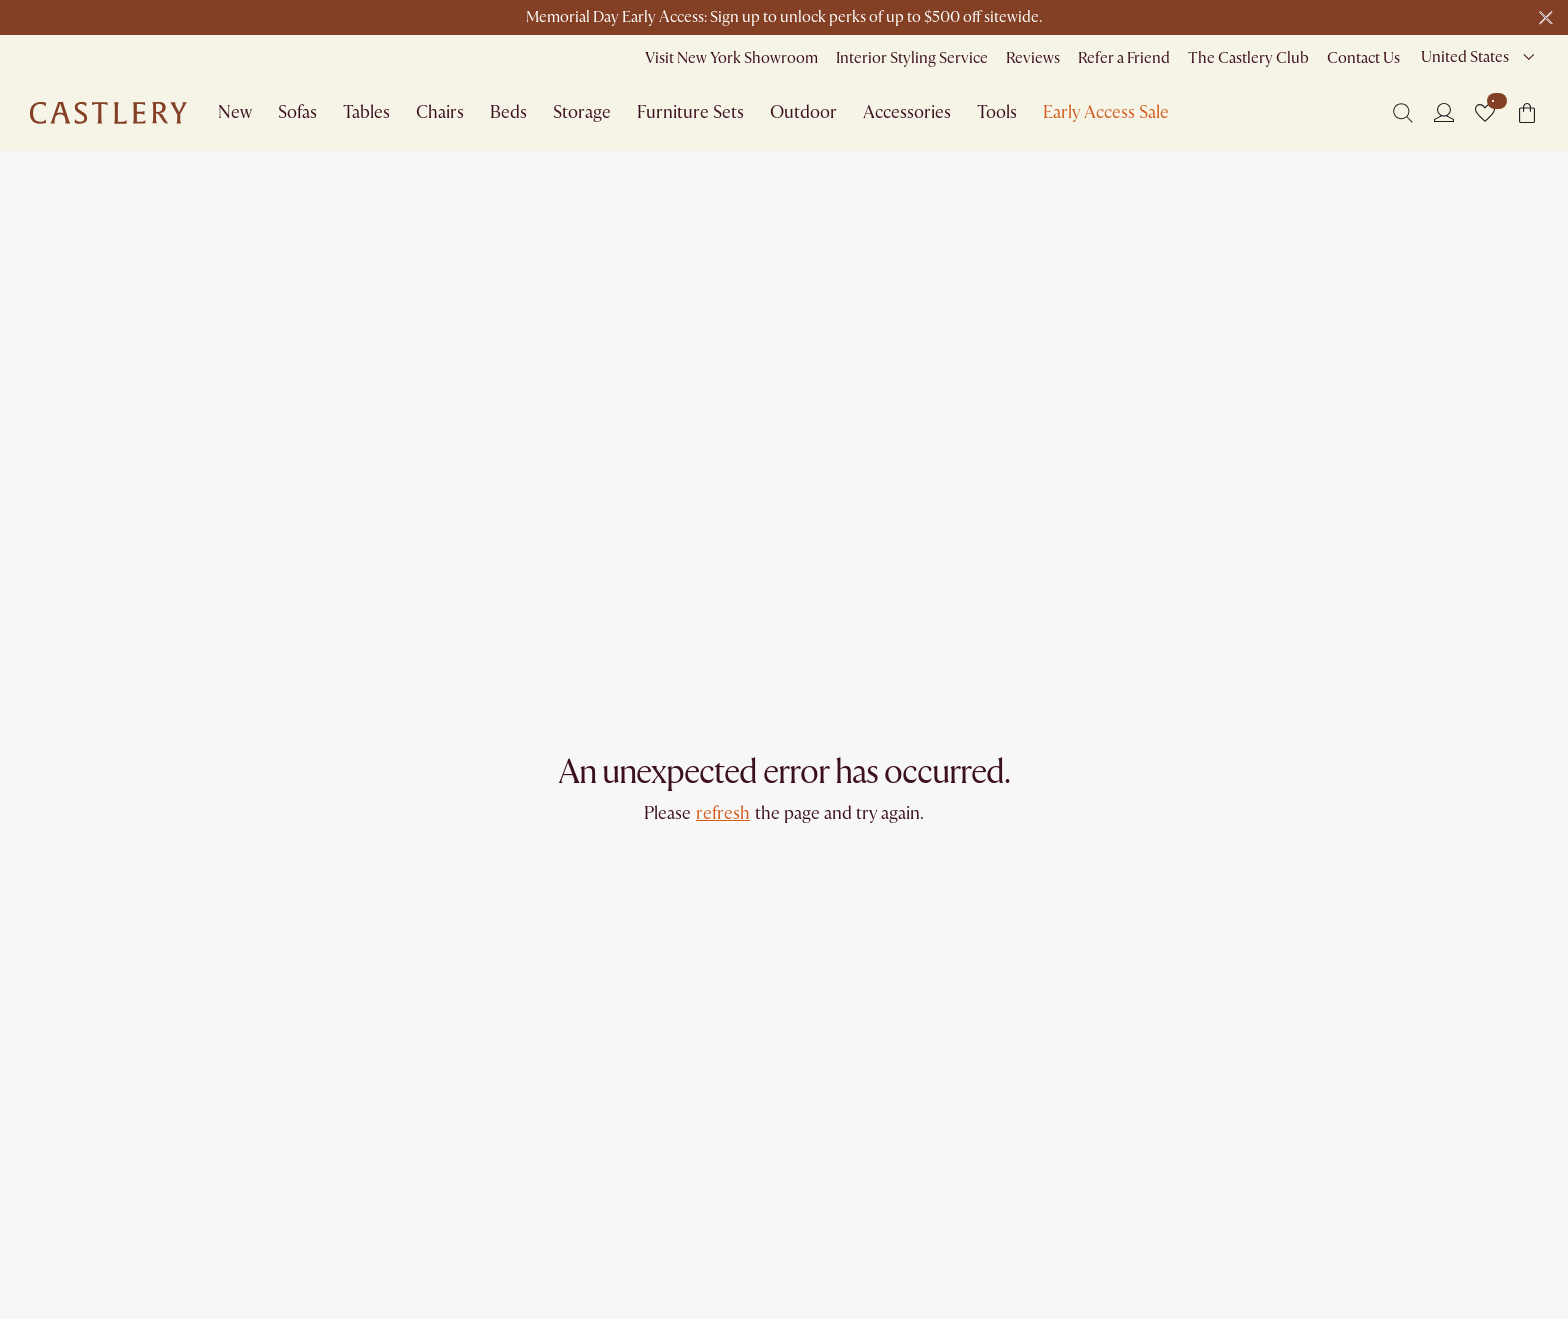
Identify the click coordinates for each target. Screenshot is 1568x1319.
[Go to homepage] (108, 113)
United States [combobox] (1465, 57)
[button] (1485, 113)
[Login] (1444, 112)
